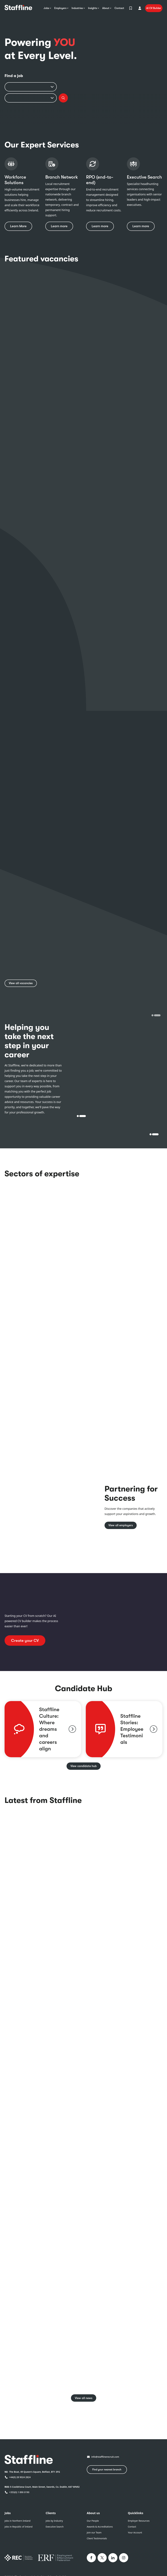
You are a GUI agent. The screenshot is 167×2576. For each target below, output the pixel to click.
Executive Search (144, 177)
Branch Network (61, 177)
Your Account (135, 2544)
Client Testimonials (97, 2550)
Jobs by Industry (54, 2532)
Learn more (59, 226)
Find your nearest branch (106, 2481)
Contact (132, 2538)
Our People (93, 2532)
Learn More (18, 226)
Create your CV (25, 1652)
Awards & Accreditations (100, 2538)
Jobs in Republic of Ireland (18, 2538)
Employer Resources (139, 2532)
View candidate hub (83, 1778)
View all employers (120, 1537)
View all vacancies (21, 995)
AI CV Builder (153, 8)
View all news (83, 2409)
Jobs (8, 2525)
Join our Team (94, 2544)
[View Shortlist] (131, 8)
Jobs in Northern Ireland (17, 2532)
